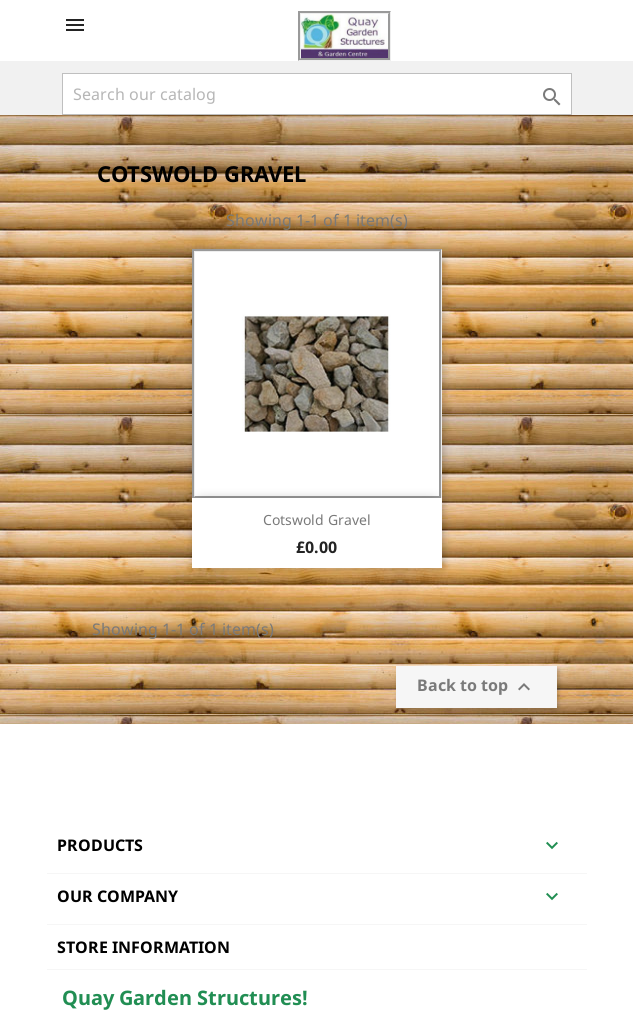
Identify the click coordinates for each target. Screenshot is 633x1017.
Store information (143, 947)
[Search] (317, 94)
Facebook (80, 750)
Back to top (476, 687)
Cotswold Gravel (317, 519)
